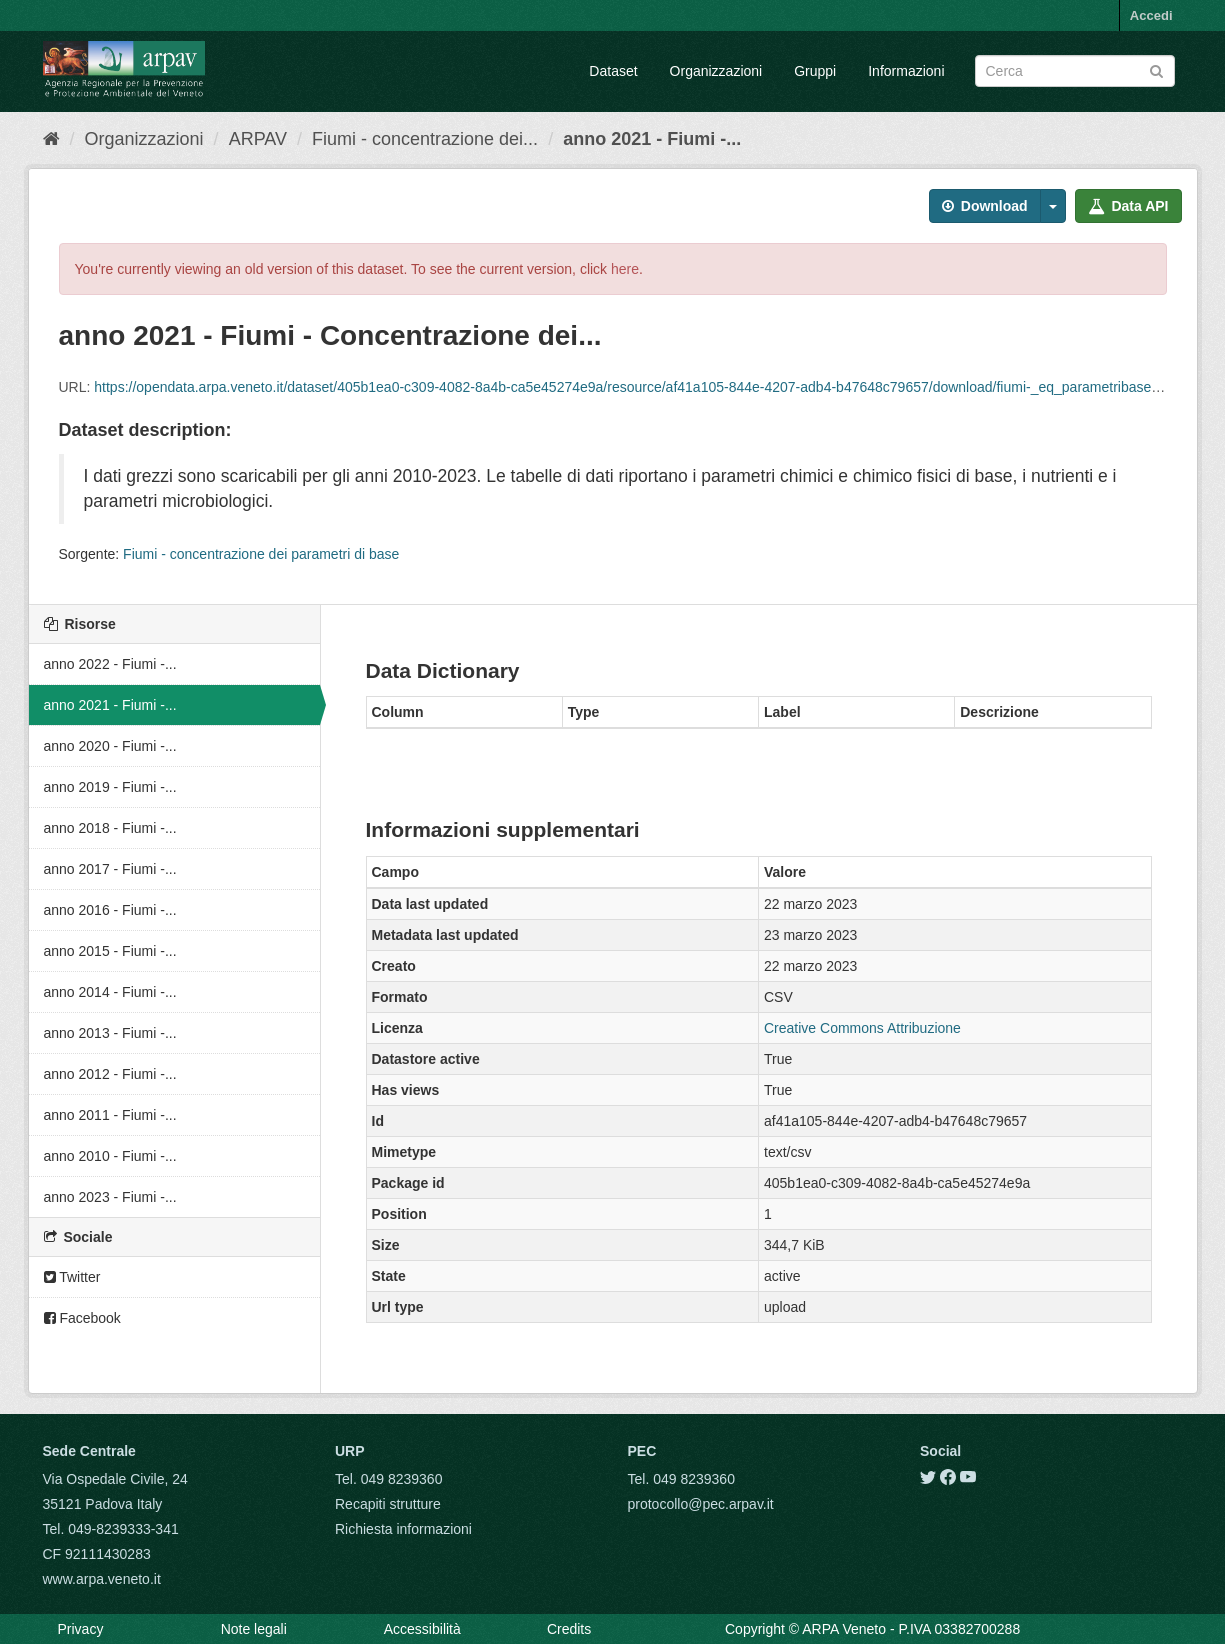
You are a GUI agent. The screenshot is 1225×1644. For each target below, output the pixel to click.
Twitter (72, 1277)
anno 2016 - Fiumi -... (110, 910)
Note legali (254, 1629)
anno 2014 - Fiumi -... (110, 992)
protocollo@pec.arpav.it (701, 1504)
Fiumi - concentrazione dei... (425, 139)
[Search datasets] (1075, 71)
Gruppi (815, 71)
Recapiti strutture (388, 1504)
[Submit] (1156, 69)
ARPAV (258, 139)
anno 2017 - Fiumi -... (110, 869)
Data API (1128, 206)
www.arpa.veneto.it (102, 1579)
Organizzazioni (716, 71)
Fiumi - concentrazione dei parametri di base (261, 554)
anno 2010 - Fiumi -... (110, 1156)
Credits (569, 1629)
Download (985, 206)
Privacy (81, 1629)
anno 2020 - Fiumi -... (110, 746)
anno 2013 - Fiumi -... (110, 1033)
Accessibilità (422, 1629)
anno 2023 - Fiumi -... (110, 1197)
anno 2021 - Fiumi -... (652, 139)
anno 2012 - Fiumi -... (110, 1074)
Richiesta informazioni (403, 1529)
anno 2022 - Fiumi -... (110, 664)
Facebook (82, 1318)
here (625, 269)
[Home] (51, 139)
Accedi (1151, 15)
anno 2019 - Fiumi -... (110, 787)
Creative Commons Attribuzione (862, 1028)
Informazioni (906, 71)
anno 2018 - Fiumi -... (110, 828)
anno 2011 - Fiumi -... (110, 1115)
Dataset (613, 71)
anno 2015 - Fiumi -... (110, 951)
